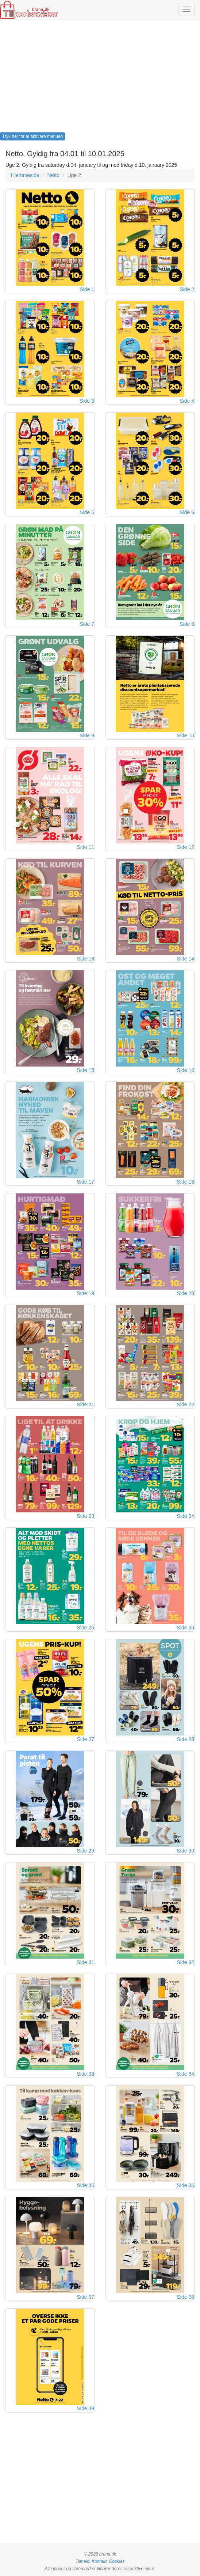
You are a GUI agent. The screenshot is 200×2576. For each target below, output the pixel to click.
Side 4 (187, 401)
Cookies (116, 2561)
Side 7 (87, 624)
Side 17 (85, 1182)
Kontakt (99, 2561)
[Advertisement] (100, 78)
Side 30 (185, 1851)
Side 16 (185, 1070)
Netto (53, 175)
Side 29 (85, 1851)
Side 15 (85, 1070)
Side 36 (185, 2186)
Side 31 (85, 1963)
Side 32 (185, 1963)
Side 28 (185, 1739)
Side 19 (85, 1293)
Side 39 (85, 2409)
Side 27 (85, 1739)
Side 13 (85, 959)
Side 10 (185, 735)
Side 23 (85, 1516)
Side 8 (187, 624)
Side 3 (87, 401)
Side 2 (187, 289)
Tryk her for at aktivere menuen (32, 136)
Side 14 (185, 959)
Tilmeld (82, 2561)
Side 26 (185, 1628)
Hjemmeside (25, 175)
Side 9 (87, 735)
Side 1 (87, 289)
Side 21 (85, 1405)
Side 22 (185, 1405)
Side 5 (87, 512)
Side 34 (185, 2074)
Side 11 (85, 847)
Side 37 (85, 2297)
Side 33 (85, 2074)
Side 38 (185, 2297)
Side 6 (187, 512)
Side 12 (185, 847)
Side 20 (185, 1293)
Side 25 (85, 1628)
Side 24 (185, 1516)
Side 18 (185, 1182)
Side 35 (85, 2186)
